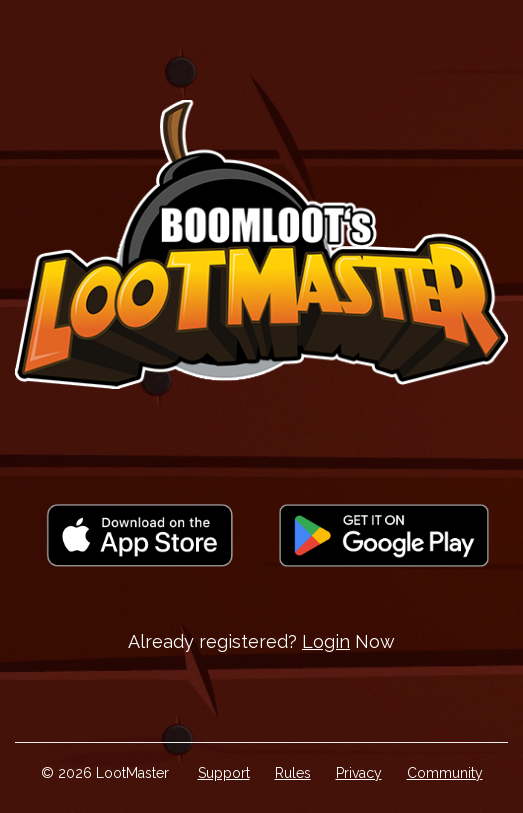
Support (224, 773)
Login (326, 641)
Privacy (359, 773)
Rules (293, 773)
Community (445, 773)
